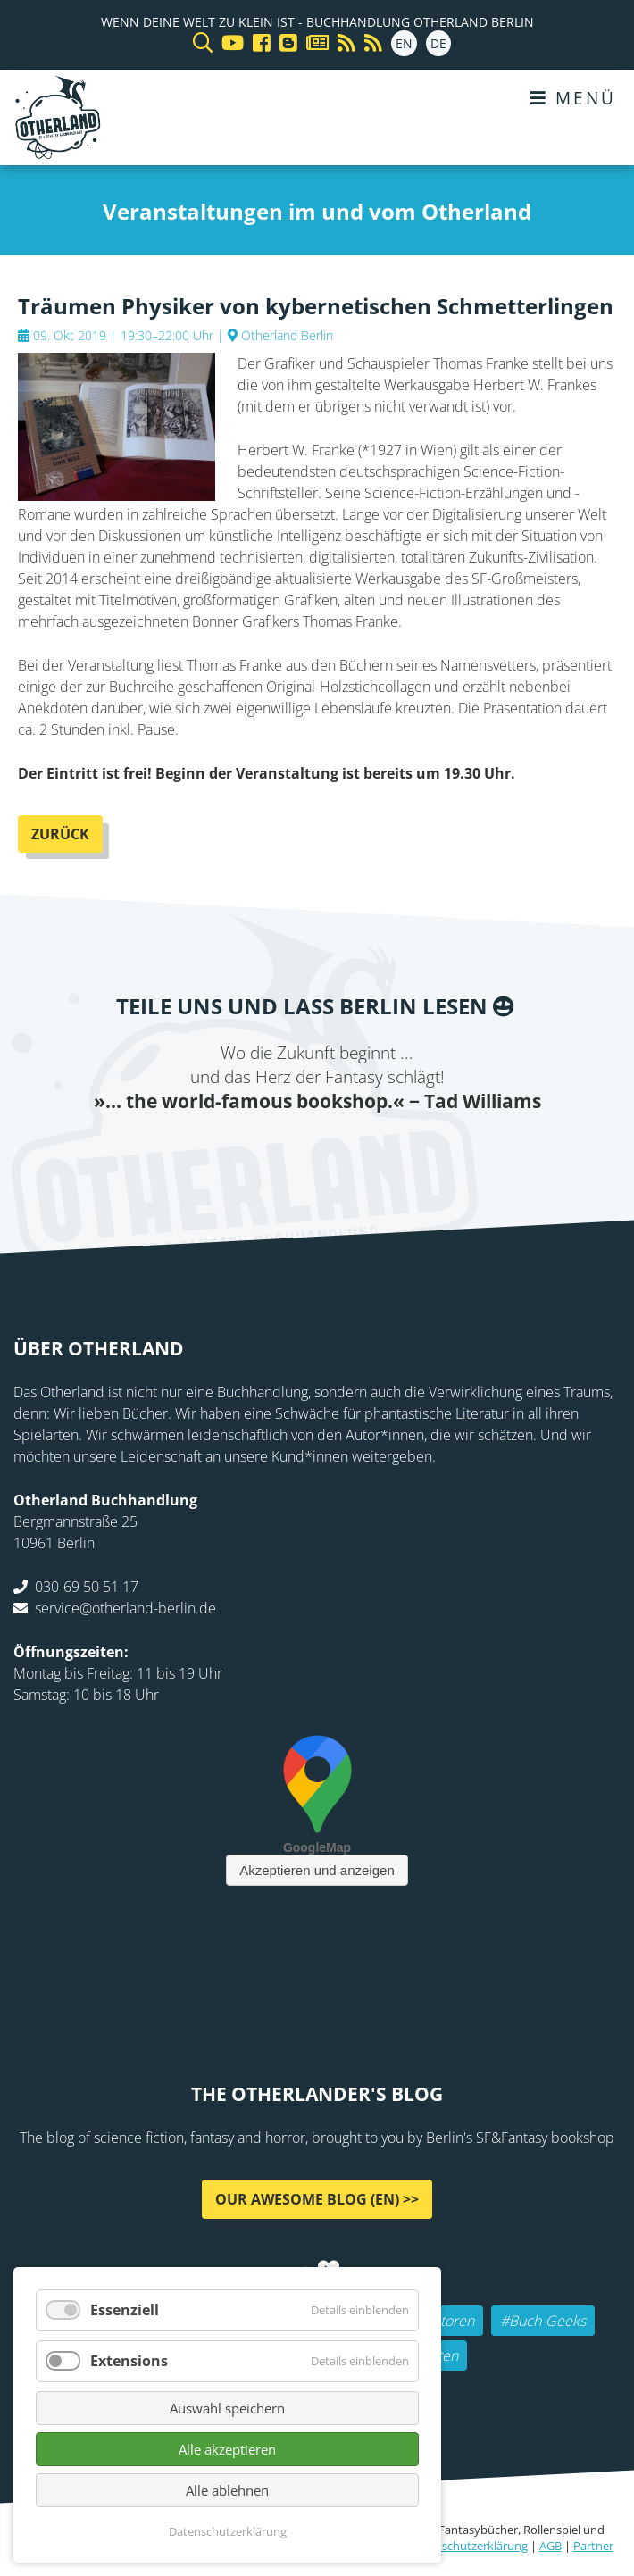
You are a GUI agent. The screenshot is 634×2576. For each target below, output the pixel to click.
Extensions (129, 2361)
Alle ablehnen (227, 2490)
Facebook (210, 1151)
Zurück (60, 834)
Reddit (317, 1151)
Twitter (245, 1151)
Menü (573, 98)
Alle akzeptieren (227, 2449)
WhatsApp (352, 1151)
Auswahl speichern (227, 2408)
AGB (550, 2546)
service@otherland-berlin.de (125, 1607)
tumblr (388, 1151)
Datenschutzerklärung (469, 2546)
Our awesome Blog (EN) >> (317, 2198)
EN (404, 43)
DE (438, 43)
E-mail (281, 1151)
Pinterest (424, 1151)
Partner (593, 2546)
